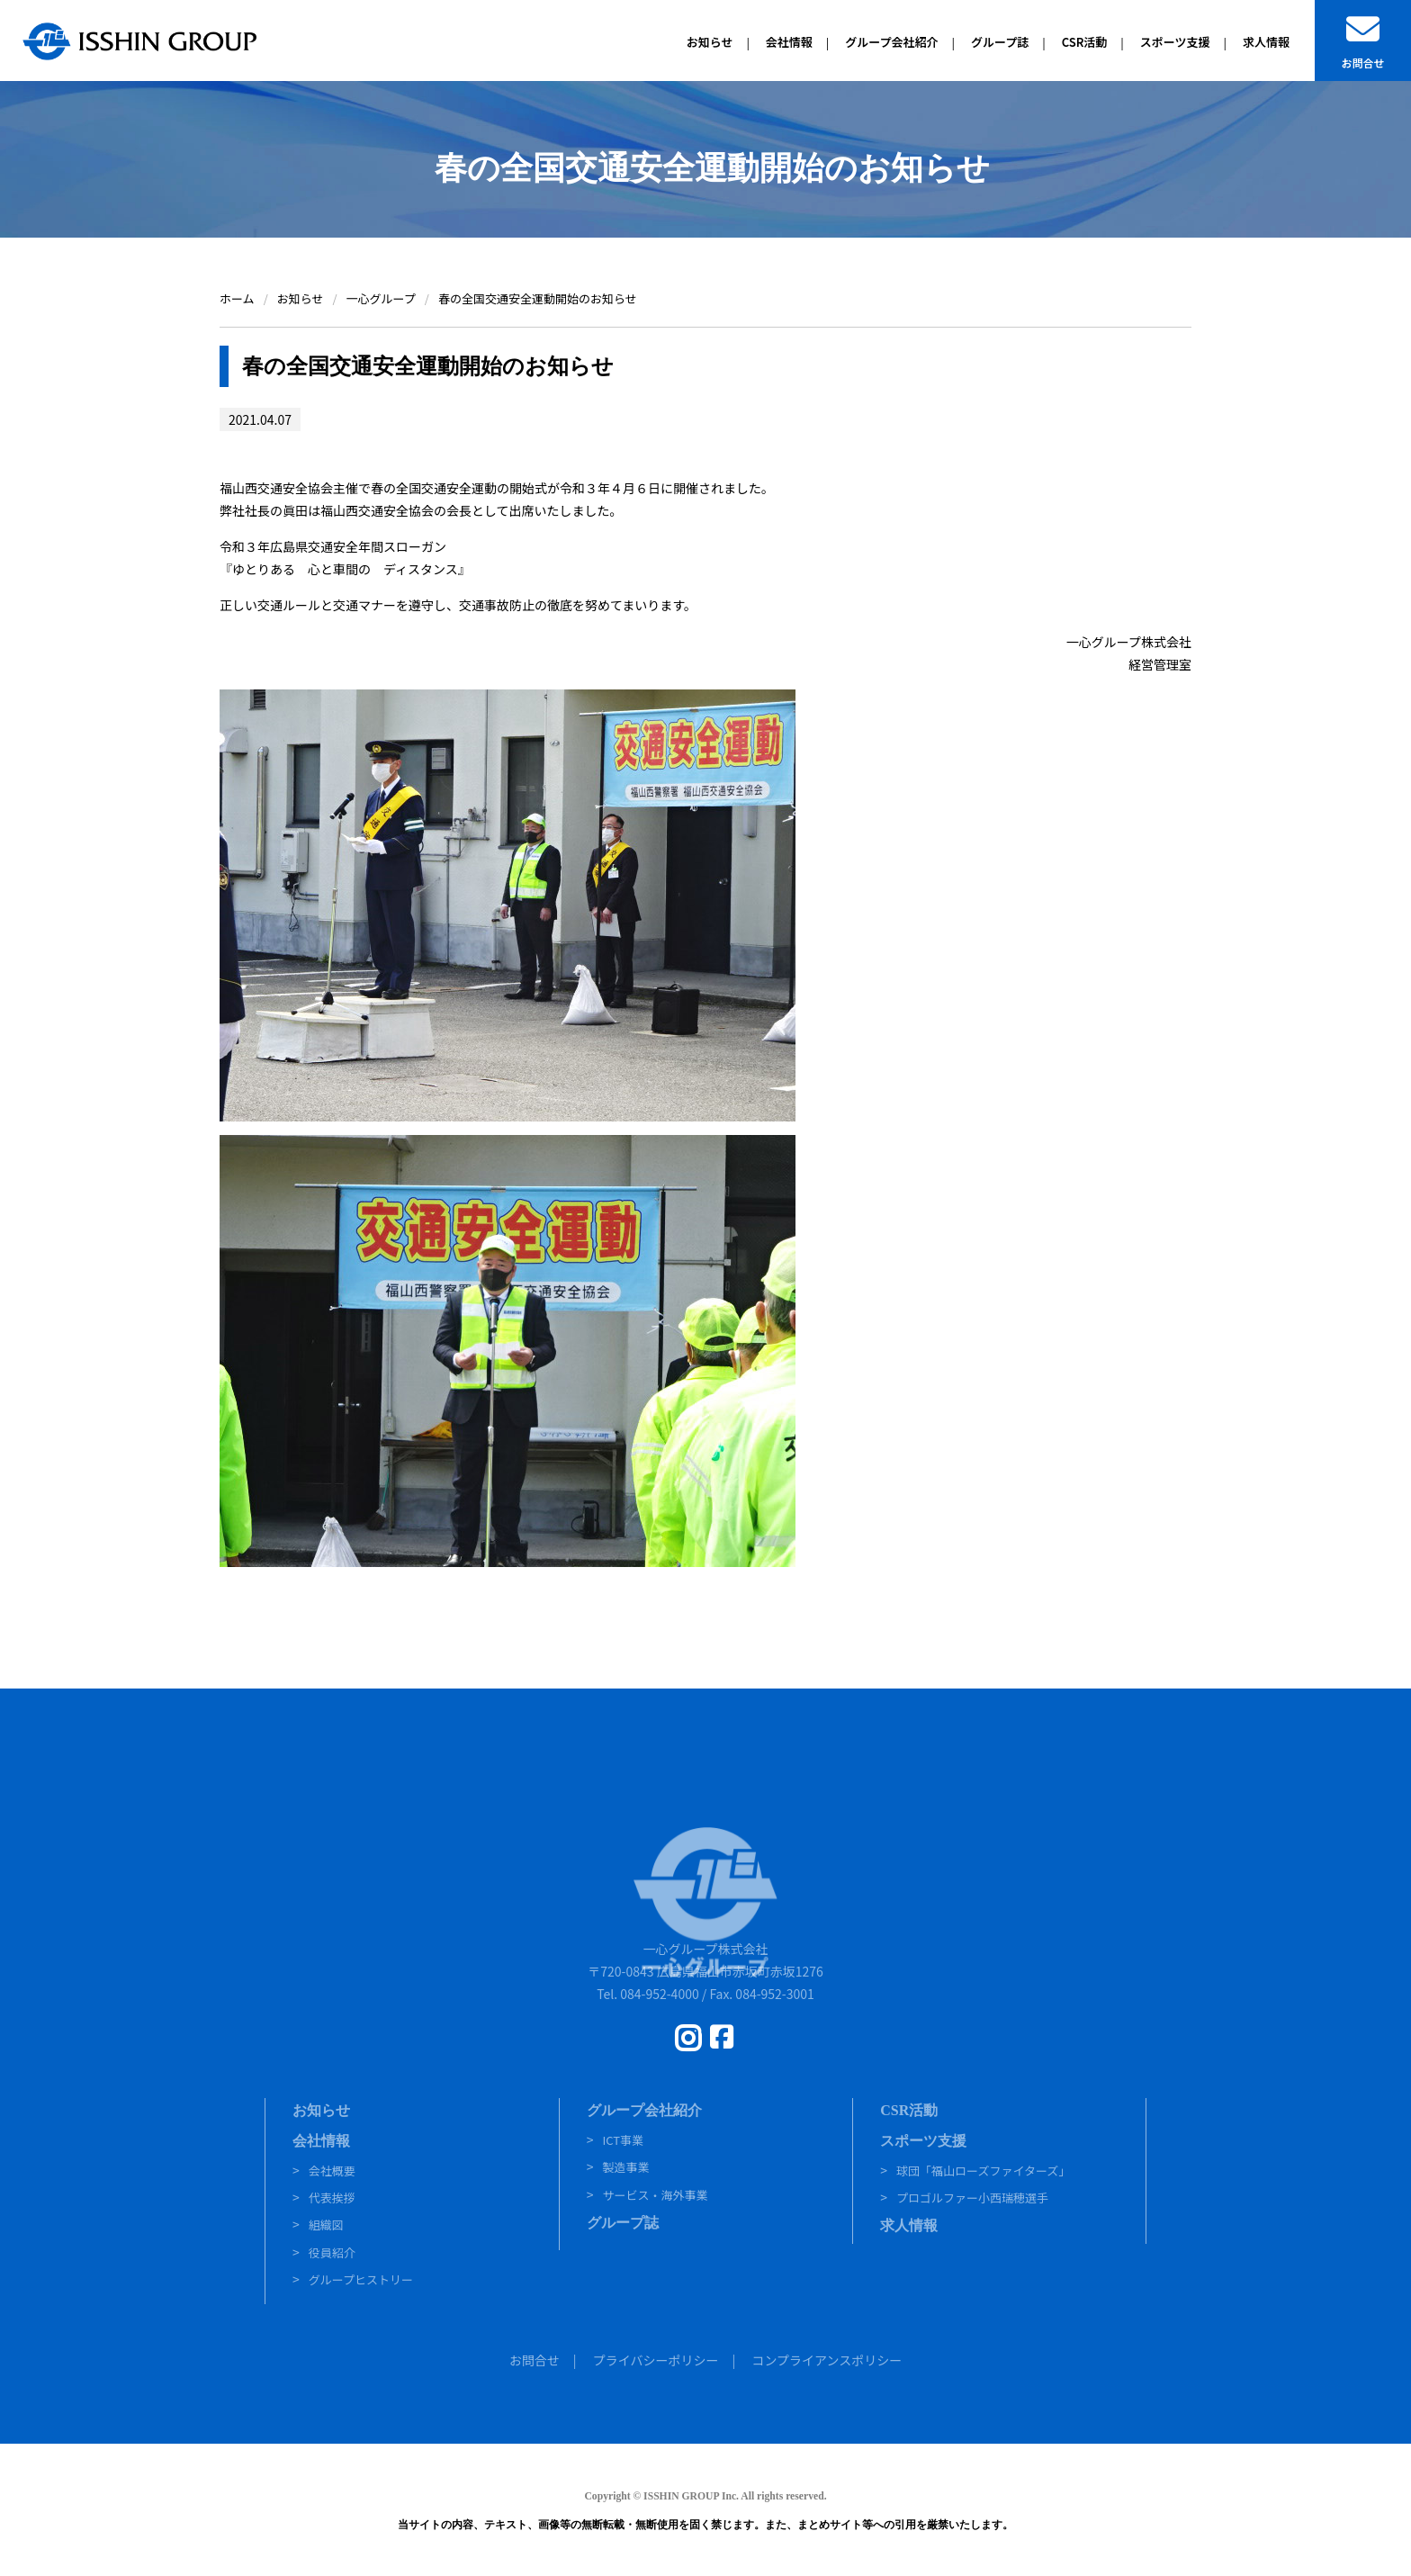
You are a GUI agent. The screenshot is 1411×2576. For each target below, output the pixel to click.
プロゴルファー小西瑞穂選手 (972, 2197)
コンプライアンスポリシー (826, 2360)
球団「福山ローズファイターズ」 (983, 2170)
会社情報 (321, 2140)
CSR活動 (909, 2110)
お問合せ (534, 2360)
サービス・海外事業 (654, 2194)
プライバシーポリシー (656, 2360)
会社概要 (332, 2170)
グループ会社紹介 (644, 2110)
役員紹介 (332, 2252)
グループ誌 (623, 2222)
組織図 (326, 2224)
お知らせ (321, 2110)
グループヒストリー (361, 2279)
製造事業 (625, 2166)
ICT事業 (622, 2139)
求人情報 (909, 2225)
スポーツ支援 (923, 2140)
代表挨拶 (332, 2197)
